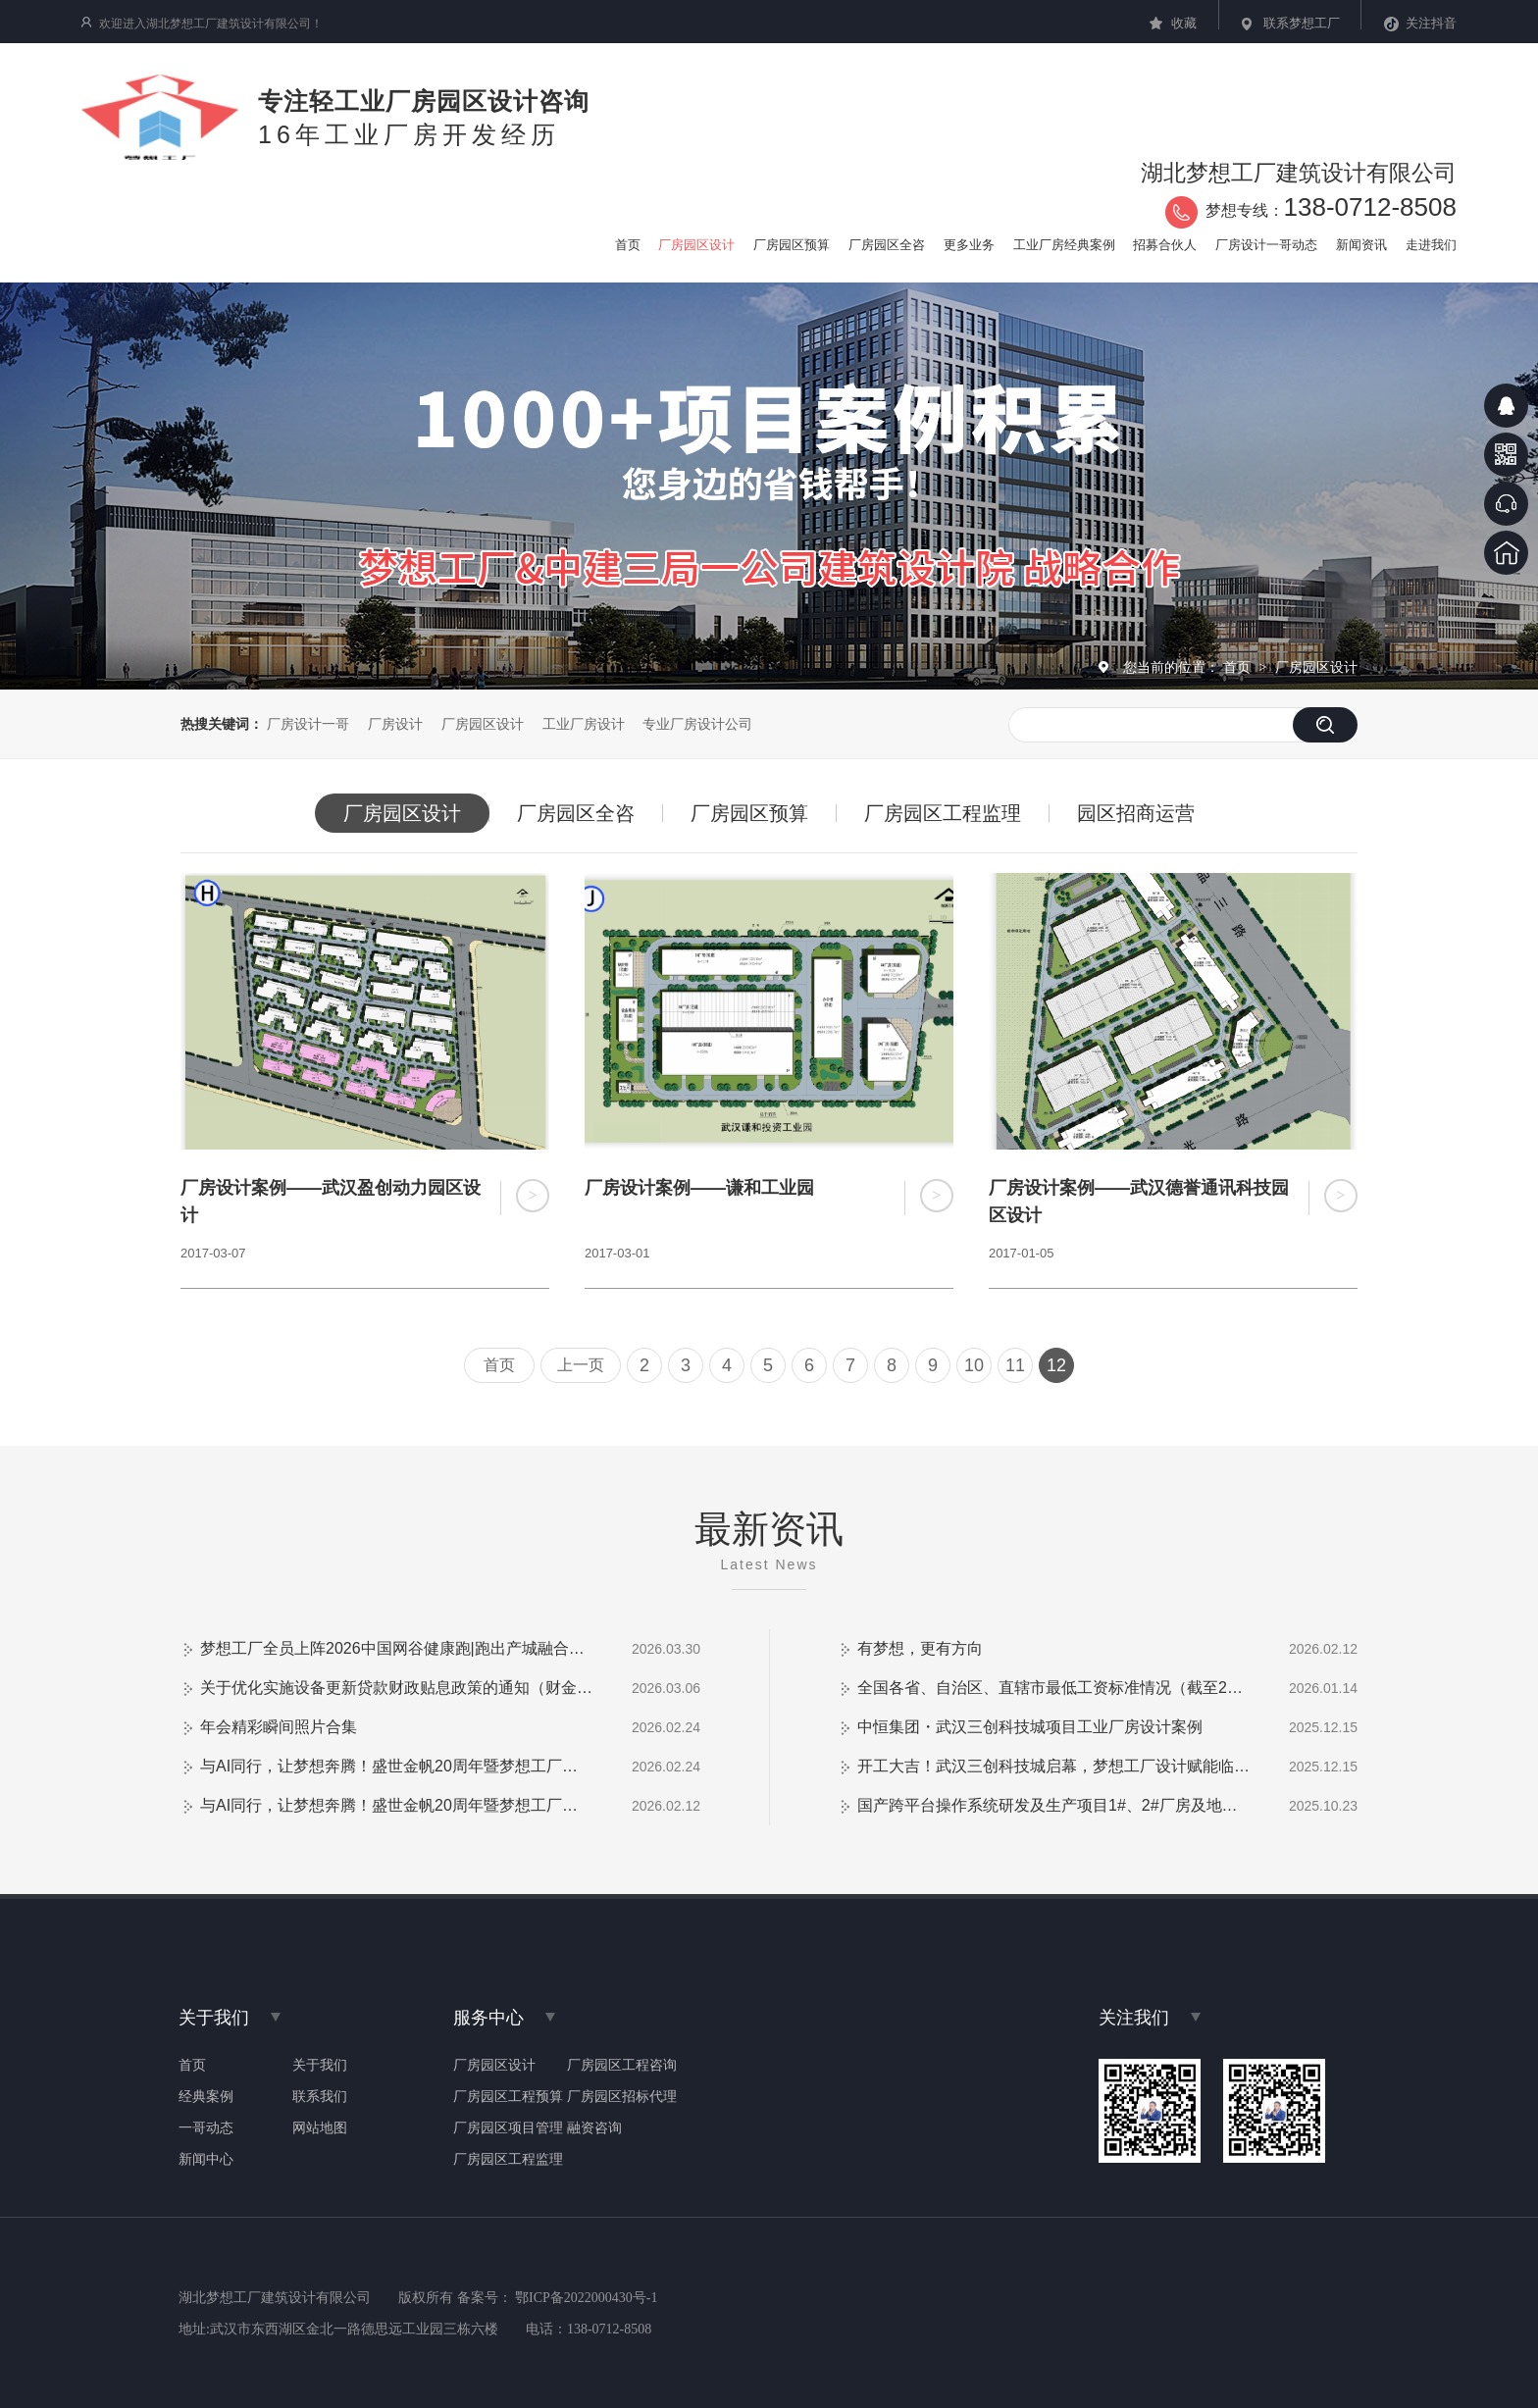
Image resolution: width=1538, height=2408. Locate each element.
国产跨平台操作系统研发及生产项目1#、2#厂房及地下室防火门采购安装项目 (1053, 1805)
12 (1056, 1365)
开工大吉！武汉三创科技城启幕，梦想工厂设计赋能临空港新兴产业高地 (1053, 1766)
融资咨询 (594, 2128)
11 (1015, 1365)
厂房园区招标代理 (622, 2097)
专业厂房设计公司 (697, 724)
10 (974, 1365)
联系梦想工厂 (1301, 23)
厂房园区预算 (749, 813)
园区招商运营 (1136, 813)
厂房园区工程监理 (942, 813)
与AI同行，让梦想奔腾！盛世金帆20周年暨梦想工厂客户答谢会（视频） (396, 1766)
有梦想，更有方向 (920, 1648)
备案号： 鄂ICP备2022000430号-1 (557, 2297)
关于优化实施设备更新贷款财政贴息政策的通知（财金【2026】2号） (396, 1687)
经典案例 (206, 2097)
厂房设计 (395, 724)
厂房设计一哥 (308, 724)
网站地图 (319, 2128)
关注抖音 (1431, 23)
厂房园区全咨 (576, 813)
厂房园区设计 (1316, 667)
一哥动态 (206, 2128)
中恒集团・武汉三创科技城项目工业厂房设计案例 (1030, 1726)
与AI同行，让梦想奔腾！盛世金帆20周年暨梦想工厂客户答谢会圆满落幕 (396, 1805)
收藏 (1184, 23)
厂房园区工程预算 (508, 2097)
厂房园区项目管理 (508, 2128)
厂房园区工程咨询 (622, 2066)
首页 (1239, 667)
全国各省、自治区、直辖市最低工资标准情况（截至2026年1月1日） (1053, 1687)
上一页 (580, 1365)
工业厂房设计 (583, 724)
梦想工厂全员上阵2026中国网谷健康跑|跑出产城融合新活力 (396, 1648)
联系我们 (319, 2097)
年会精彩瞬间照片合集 (278, 1726)
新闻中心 (206, 2160)
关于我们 (319, 2066)
